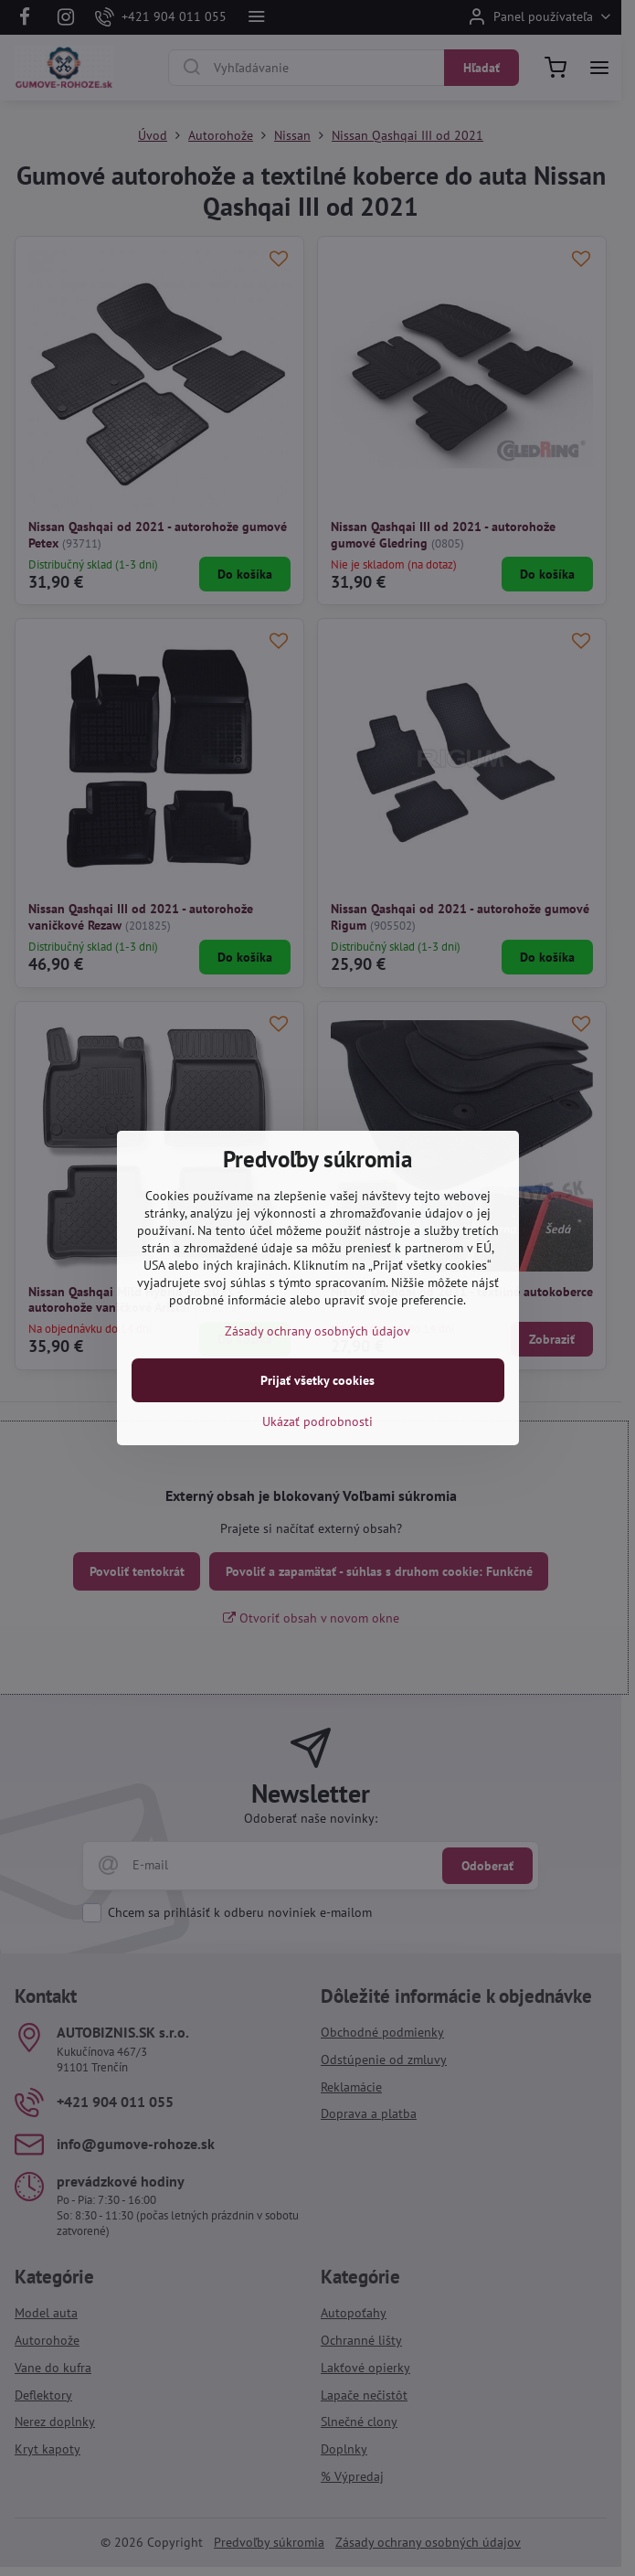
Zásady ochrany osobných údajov (317, 1331)
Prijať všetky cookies (317, 1380)
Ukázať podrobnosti (317, 1421)
